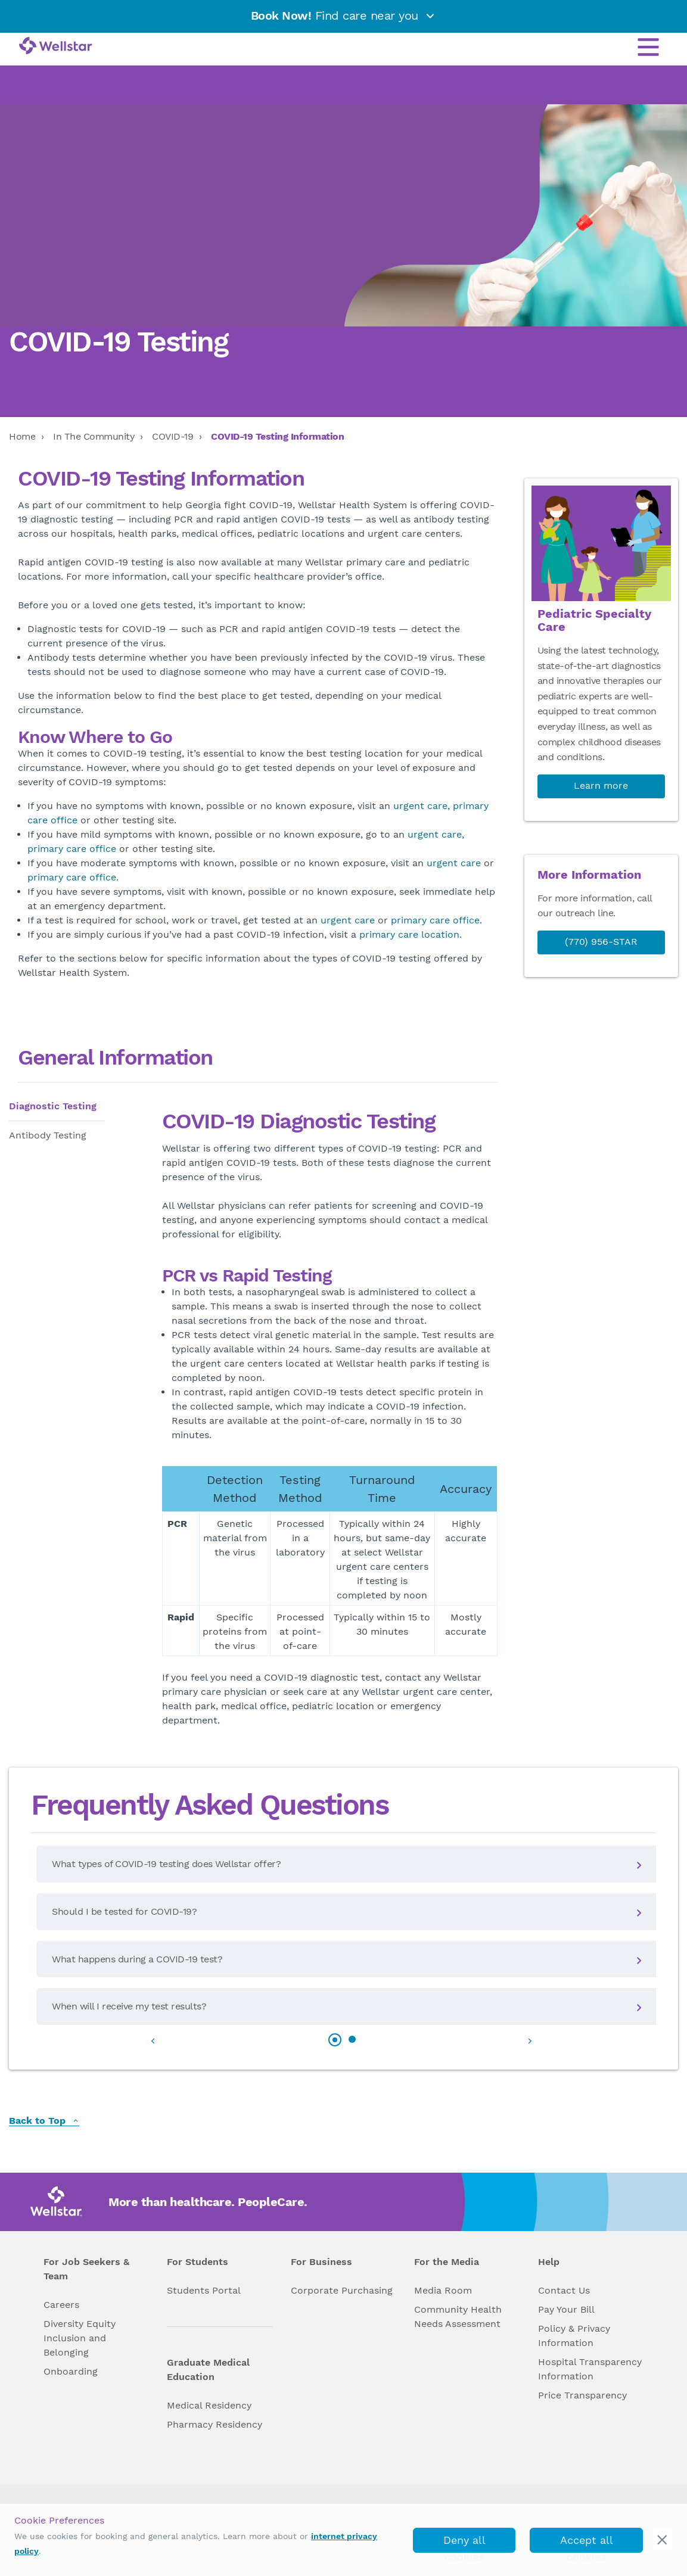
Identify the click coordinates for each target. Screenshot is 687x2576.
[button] (334, 2039)
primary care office (71, 848)
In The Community (93, 436)
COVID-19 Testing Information (277, 436)
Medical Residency (209, 2405)
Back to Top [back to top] (44, 2121)
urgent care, (421, 805)
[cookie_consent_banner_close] (662, 2540)
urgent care (454, 863)
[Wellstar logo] (55, 46)
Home (22, 436)
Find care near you (344, 15)
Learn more (601, 785)
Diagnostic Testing (53, 1106)
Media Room (443, 2290)
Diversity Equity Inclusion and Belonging (79, 2338)
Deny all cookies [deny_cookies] (464, 2543)
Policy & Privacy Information (574, 2335)
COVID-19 (172, 436)
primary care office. (73, 877)
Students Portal (204, 2290)
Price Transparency (582, 2395)
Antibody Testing (47, 1135)
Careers (61, 2304)
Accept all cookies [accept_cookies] (586, 2543)
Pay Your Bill (566, 2309)
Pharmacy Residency (214, 2424)
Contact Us (564, 2290)
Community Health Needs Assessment (458, 2316)
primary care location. (410, 934)
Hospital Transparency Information (590, 2369)
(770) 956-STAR (601, 941)
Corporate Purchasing (342, 2290)
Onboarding (70, 2371)
